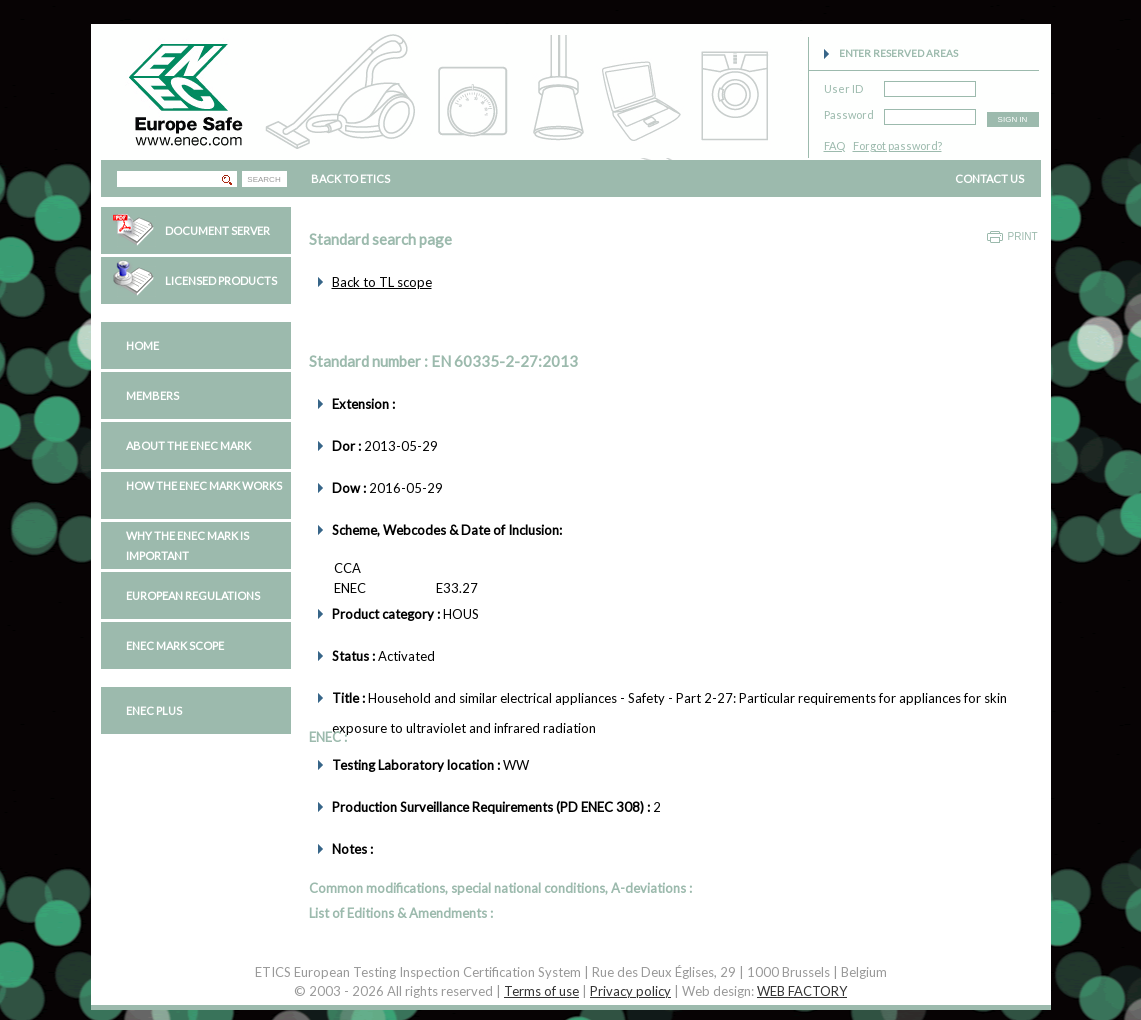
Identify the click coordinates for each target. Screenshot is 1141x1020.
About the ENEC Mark (188, 445)
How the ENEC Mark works (204, 485)
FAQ (834, 145)
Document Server (217, 230)
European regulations (193, 595)
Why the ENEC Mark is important (187, 545)
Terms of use (541, 991)
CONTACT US (989, 178)
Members (152, 395)
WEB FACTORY (802, 991)
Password (849, 111)
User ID (843, 85)
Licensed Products (221, 280)
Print (1023, 236)
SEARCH (263, 179)
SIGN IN (1013, 119)
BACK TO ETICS (350, 178)
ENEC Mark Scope (175, 645)
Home (142, 345)
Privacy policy (630, 991)
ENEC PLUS (154, 710)
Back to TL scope (382, 282)
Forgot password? (897, 145)
